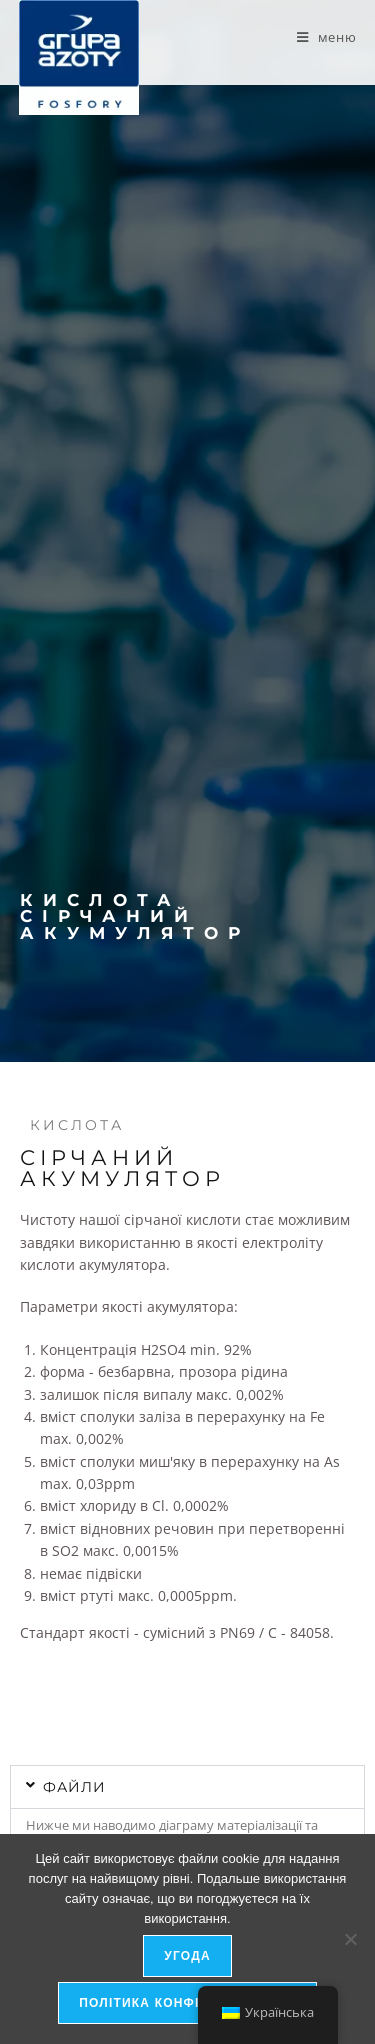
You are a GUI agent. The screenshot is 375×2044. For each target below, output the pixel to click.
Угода (187, 1956)
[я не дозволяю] (350, 1939)
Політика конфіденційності (187, 2003)
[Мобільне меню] (327, 37)
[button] (187, 1787)
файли (74, 1787)
